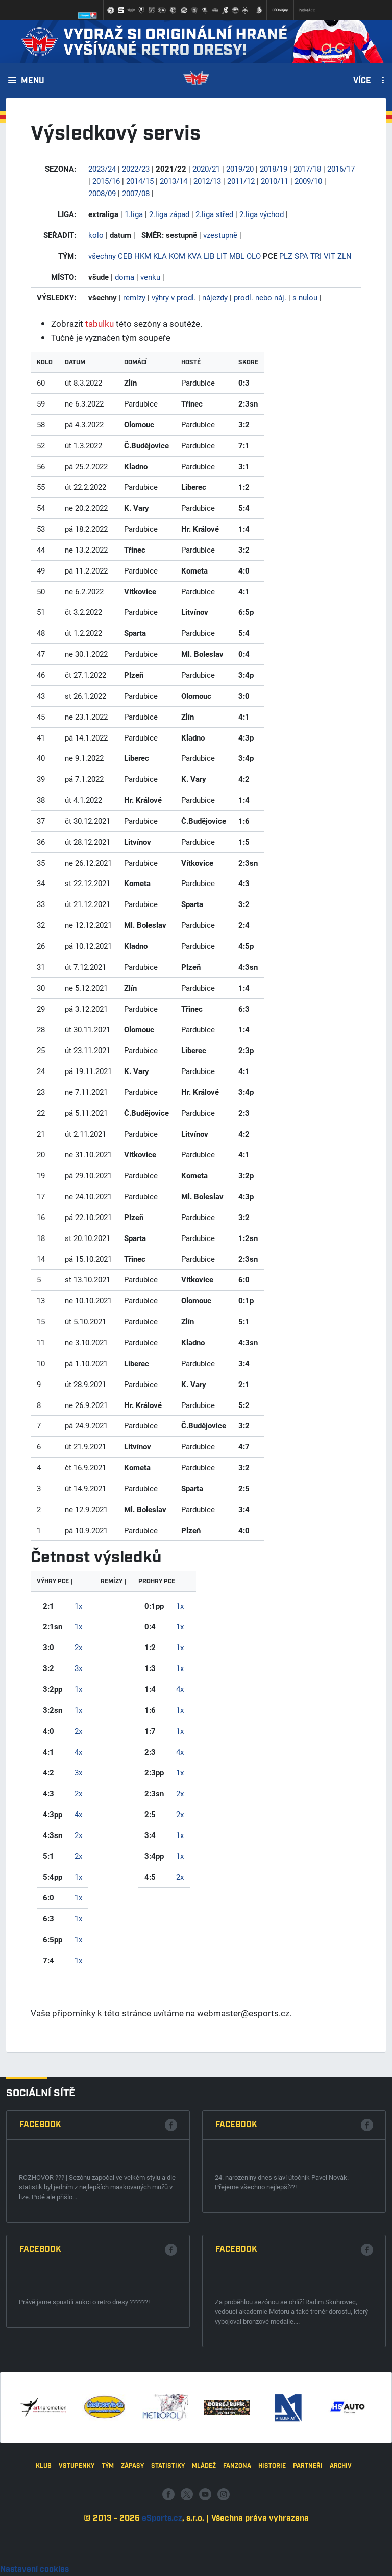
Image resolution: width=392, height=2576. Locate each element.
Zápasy (132, 2535)
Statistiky (168, 2535)
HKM (142, 256)
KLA (160, 256)
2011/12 (241, 181)
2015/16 (106, 181)
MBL (236, 256)
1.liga (134, 214)
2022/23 (136, 168)
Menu (32, 81)
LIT (221, 256)
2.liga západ (169, 214)
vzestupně (220, 235)
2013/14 (173, 181)
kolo (96, 235)
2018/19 (273, 168)
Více (362, 81)
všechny (102, 256)
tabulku (99, 323)
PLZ (285, 256)
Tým (108, 2535)
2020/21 (206, 168)
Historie (272, 2535)
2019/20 (240, 168)
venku (150, 277)
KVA (194, 256)
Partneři (308, 2535)
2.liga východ (261, 214)
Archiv (341, 2535)
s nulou (304, 297)
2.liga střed (214, 214)
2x (78, 1647)
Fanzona (237, 2535)
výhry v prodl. (174, 297)
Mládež (204, 2535)
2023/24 (102, 168)
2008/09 (102, 193)
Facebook (40, 2291)
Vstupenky (76, 2535)
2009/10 (308, 181)
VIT (329, 256)
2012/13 (207, 181)
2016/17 (341, 168)
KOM (177, 256)
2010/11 (274, 181)
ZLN (344, 256)
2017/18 (307, 168)
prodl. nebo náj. (260, 297)
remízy (134, 297)
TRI (316, 256)
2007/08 (136, 193)
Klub (44, 2535)
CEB (125, 256)
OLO (254, 256)
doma (124, 277)
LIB (209, 256)
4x (78, 1752)
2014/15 (140, 181)
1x (78, 1606)
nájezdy (215, 297)
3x (78, 1668)
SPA (301, 256)
